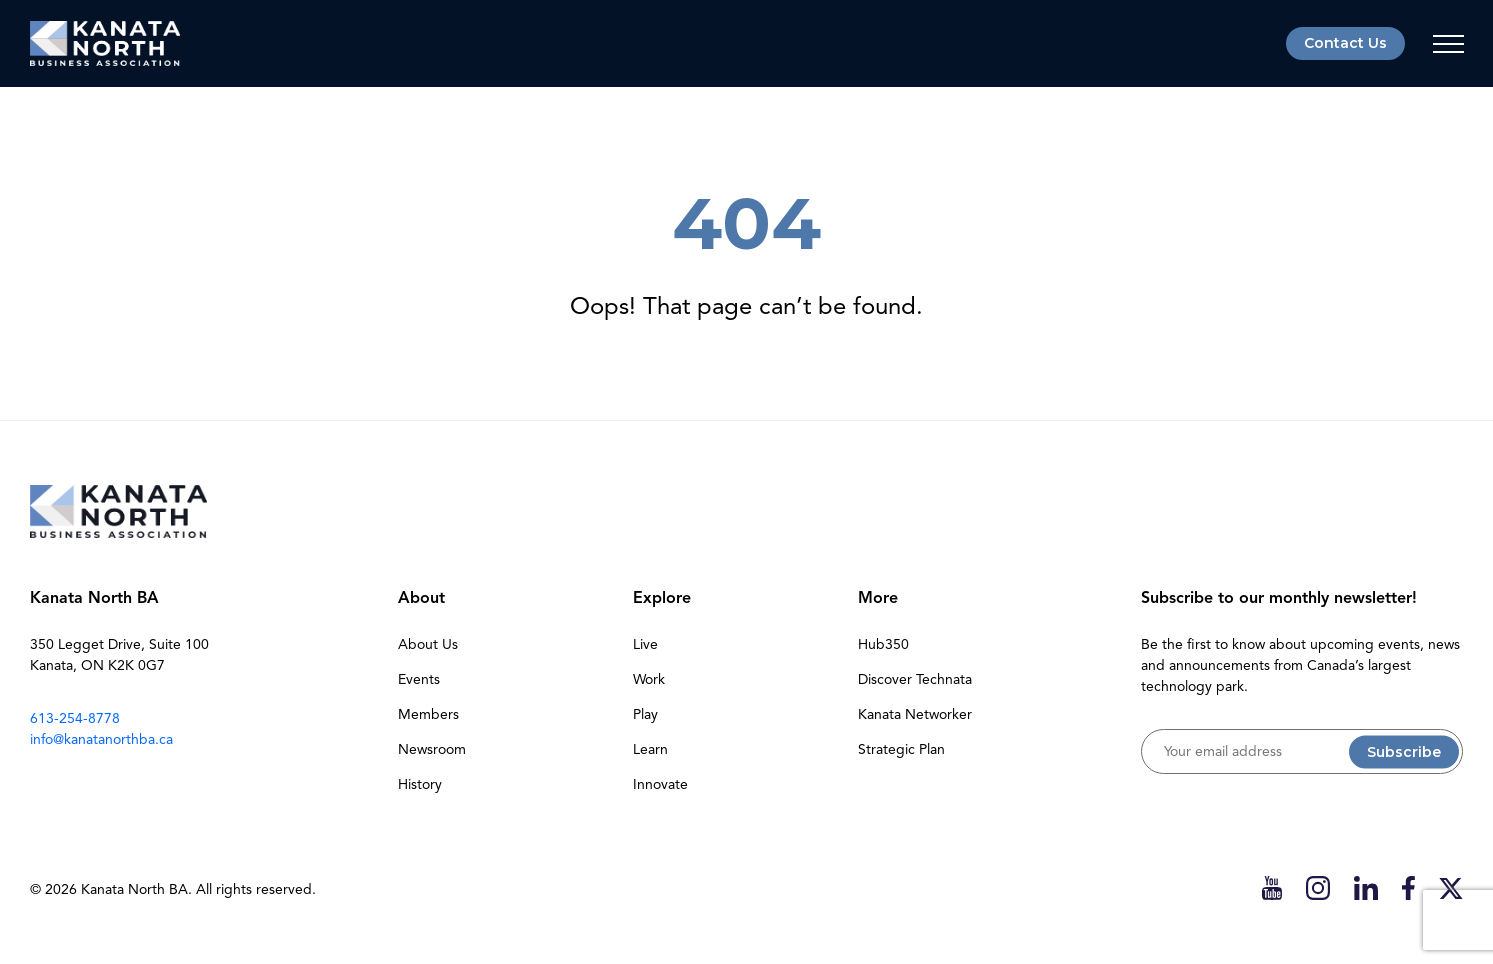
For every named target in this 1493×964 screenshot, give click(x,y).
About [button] (421, 598)
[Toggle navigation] (1448, 44)
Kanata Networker (915, 714)
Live (645, 644)
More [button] (878, 598)
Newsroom (432, 749)
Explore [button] (662, 598)
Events (419, 679)
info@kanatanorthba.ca (101, 739)
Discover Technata (915, 679)
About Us (428, 644)
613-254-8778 (75, 718)
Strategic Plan (901, 749)
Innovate (660, 784)
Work (649, 679)
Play (645, 714)
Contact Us (1345, 43)
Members (428, 714)
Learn (650, 749)
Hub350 (883, 644)
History (420, 784)
